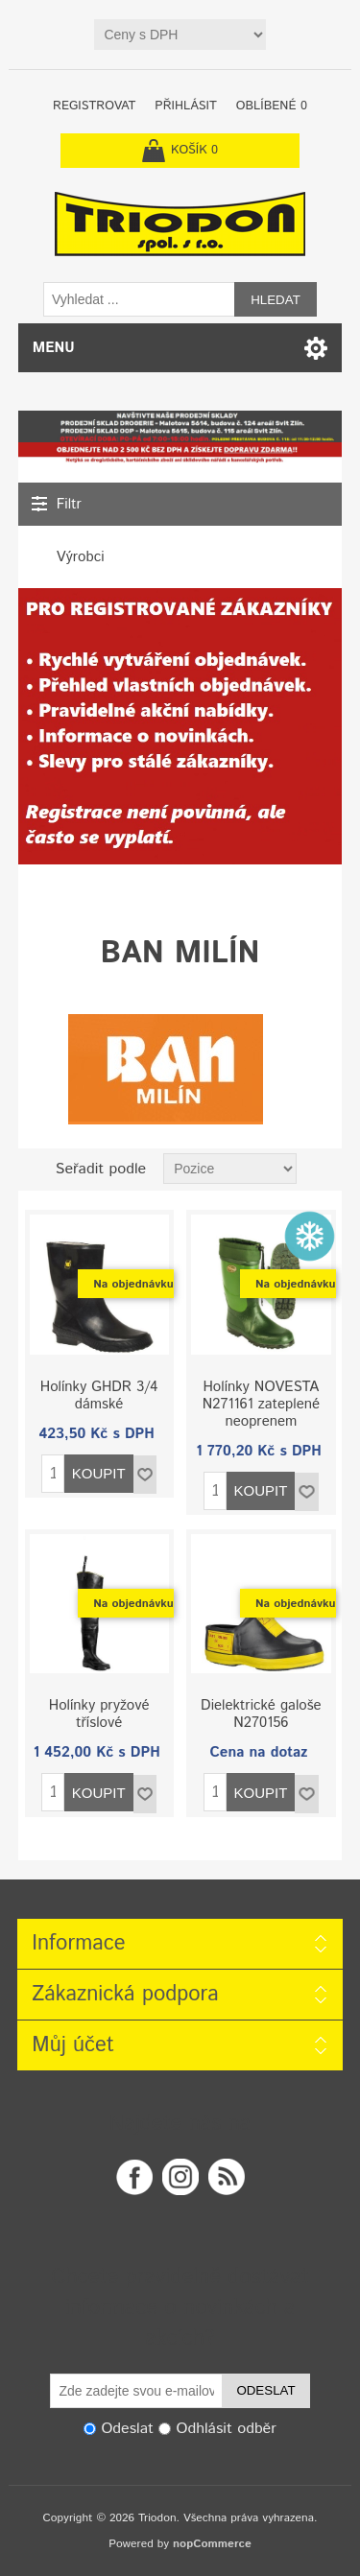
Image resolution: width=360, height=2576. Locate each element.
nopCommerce (212, 2544)
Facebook (134, 2177)
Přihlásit (185, 106)
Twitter (180, 2177)
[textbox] (139, 299)
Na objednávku (133, 1284)
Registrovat (94, 106)
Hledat (275, 300)
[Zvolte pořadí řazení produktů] (230, 1168)
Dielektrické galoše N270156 (261, 1714)
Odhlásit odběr (226, 2429)
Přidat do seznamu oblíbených (145, 1474)
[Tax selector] (179, 34)
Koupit (99, 1473)
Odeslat (265, 2390)
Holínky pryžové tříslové (99, 1714)
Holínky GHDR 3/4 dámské (99, 1396)
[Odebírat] (136, 2391)
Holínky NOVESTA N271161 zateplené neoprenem (261, 1404)
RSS (226, 2177)
